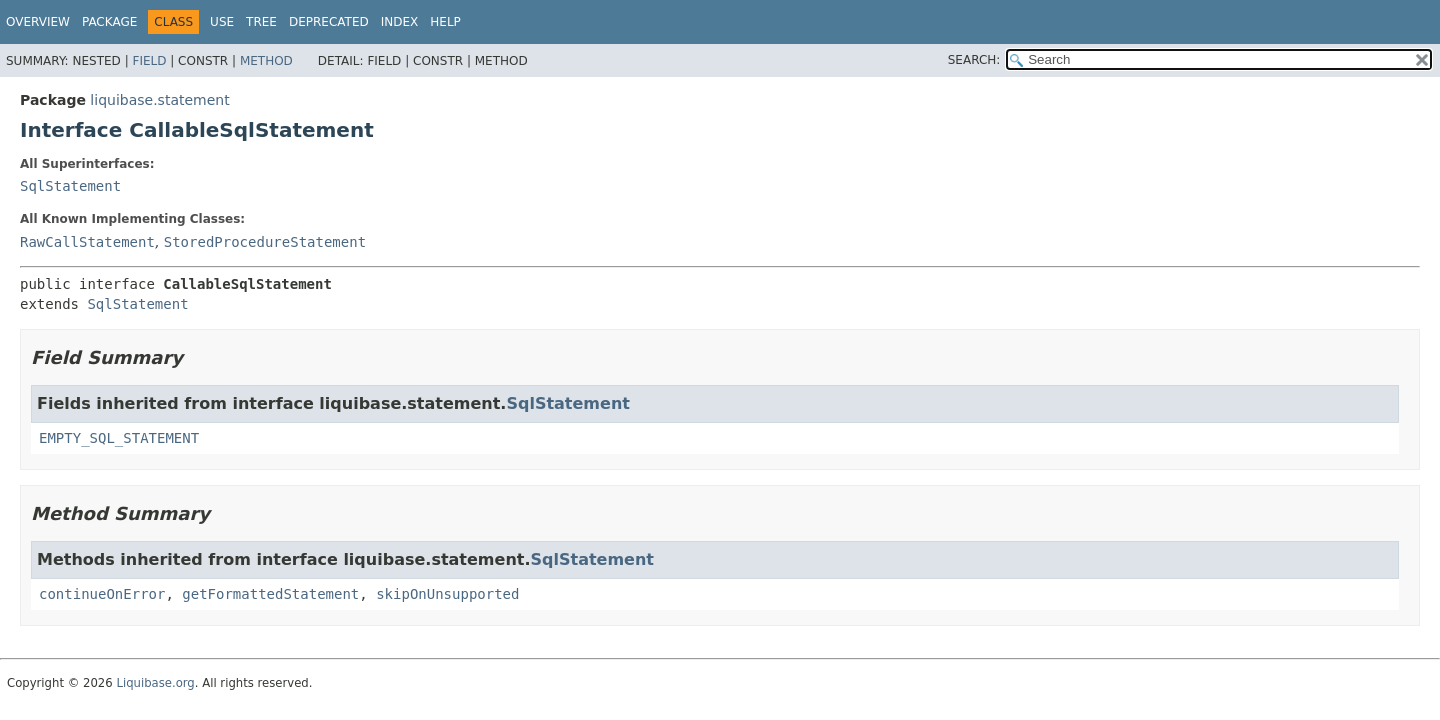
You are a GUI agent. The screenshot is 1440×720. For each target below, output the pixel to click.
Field (149, 61)
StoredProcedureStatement (265, 242)
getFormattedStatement (270, 594)
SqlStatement (70, 186)
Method (266, 61)
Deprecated (329, 22)
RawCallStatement (87, 242)
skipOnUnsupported (447, 594)
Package (109, 22)
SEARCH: (974, 60)
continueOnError (102, 594)
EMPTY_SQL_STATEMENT (119, 438)
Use (222, 22)
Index (400, 22)
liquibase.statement (159, 100)
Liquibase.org (155, 683)
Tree (261, 22)
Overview (38, 22)
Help (445, 22)
